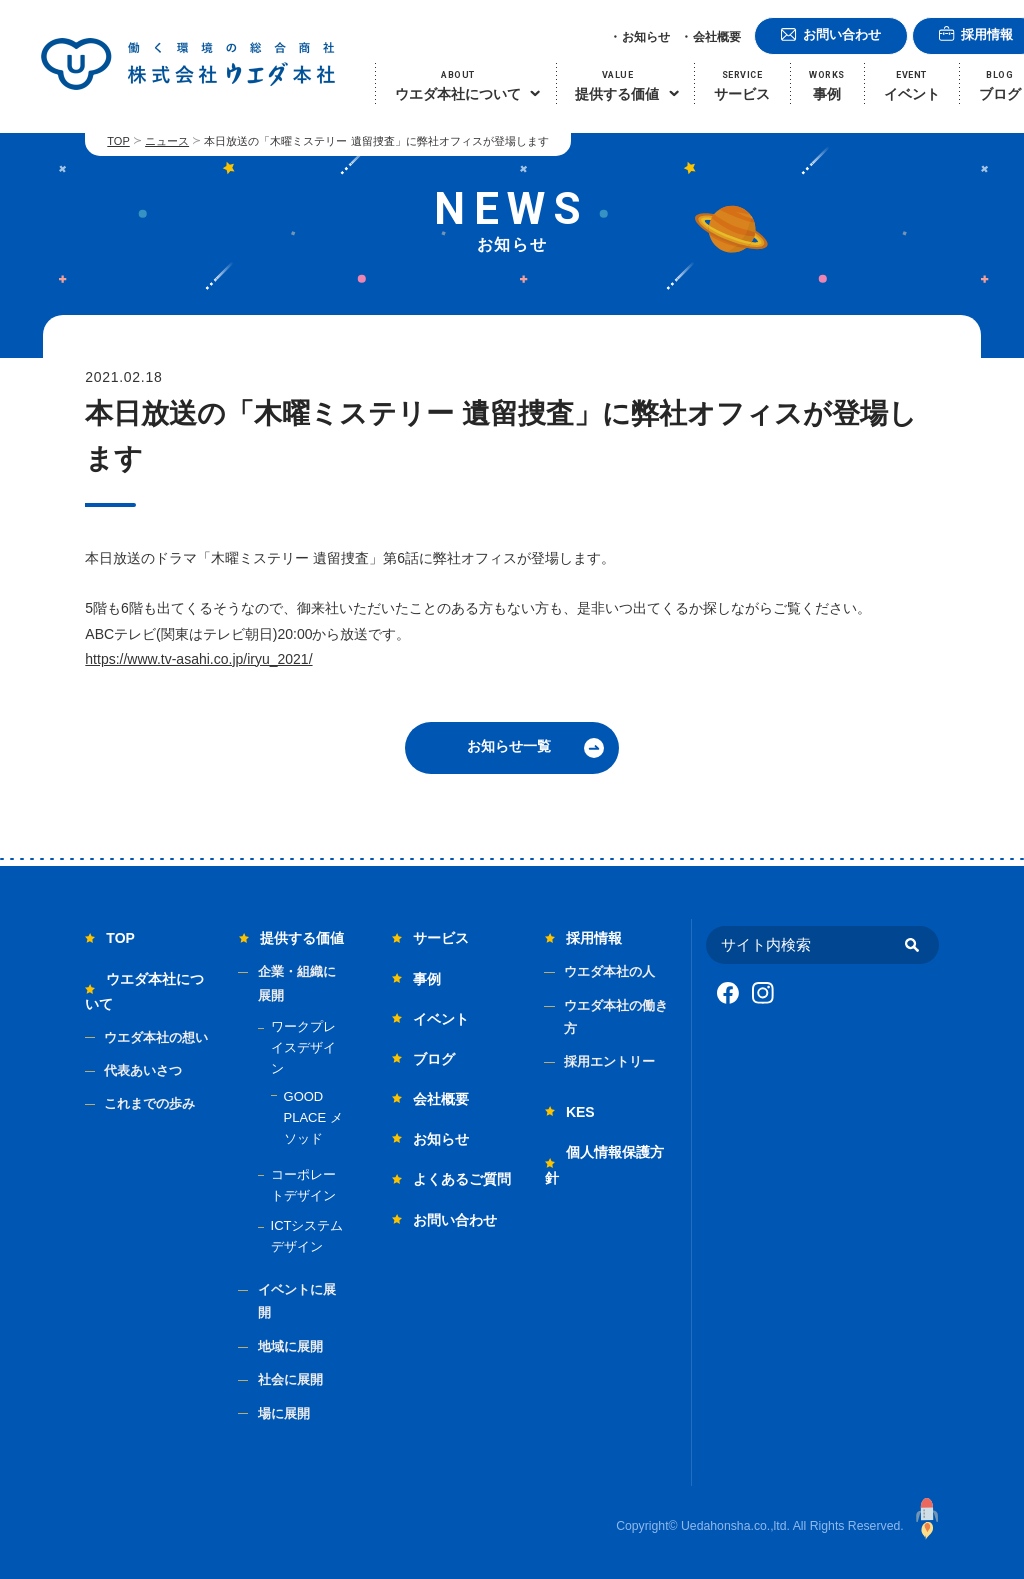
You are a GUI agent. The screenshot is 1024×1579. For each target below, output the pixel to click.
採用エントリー (609, 1061)
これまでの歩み (149, 1103)
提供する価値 (302, 938)
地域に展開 (290, 1346)
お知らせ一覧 (509, 746)
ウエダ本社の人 (609, 971)
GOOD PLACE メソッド (313, 1117)
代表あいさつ (143, 1070)
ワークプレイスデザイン (303, 1047)
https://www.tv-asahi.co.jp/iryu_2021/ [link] (198, 659)
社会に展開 (290, 1379)
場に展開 (284, 1413)
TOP (118, 141)
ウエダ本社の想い (156, 1037)
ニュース (167, 141)
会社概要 (717, 37)
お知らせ (646, 37)
